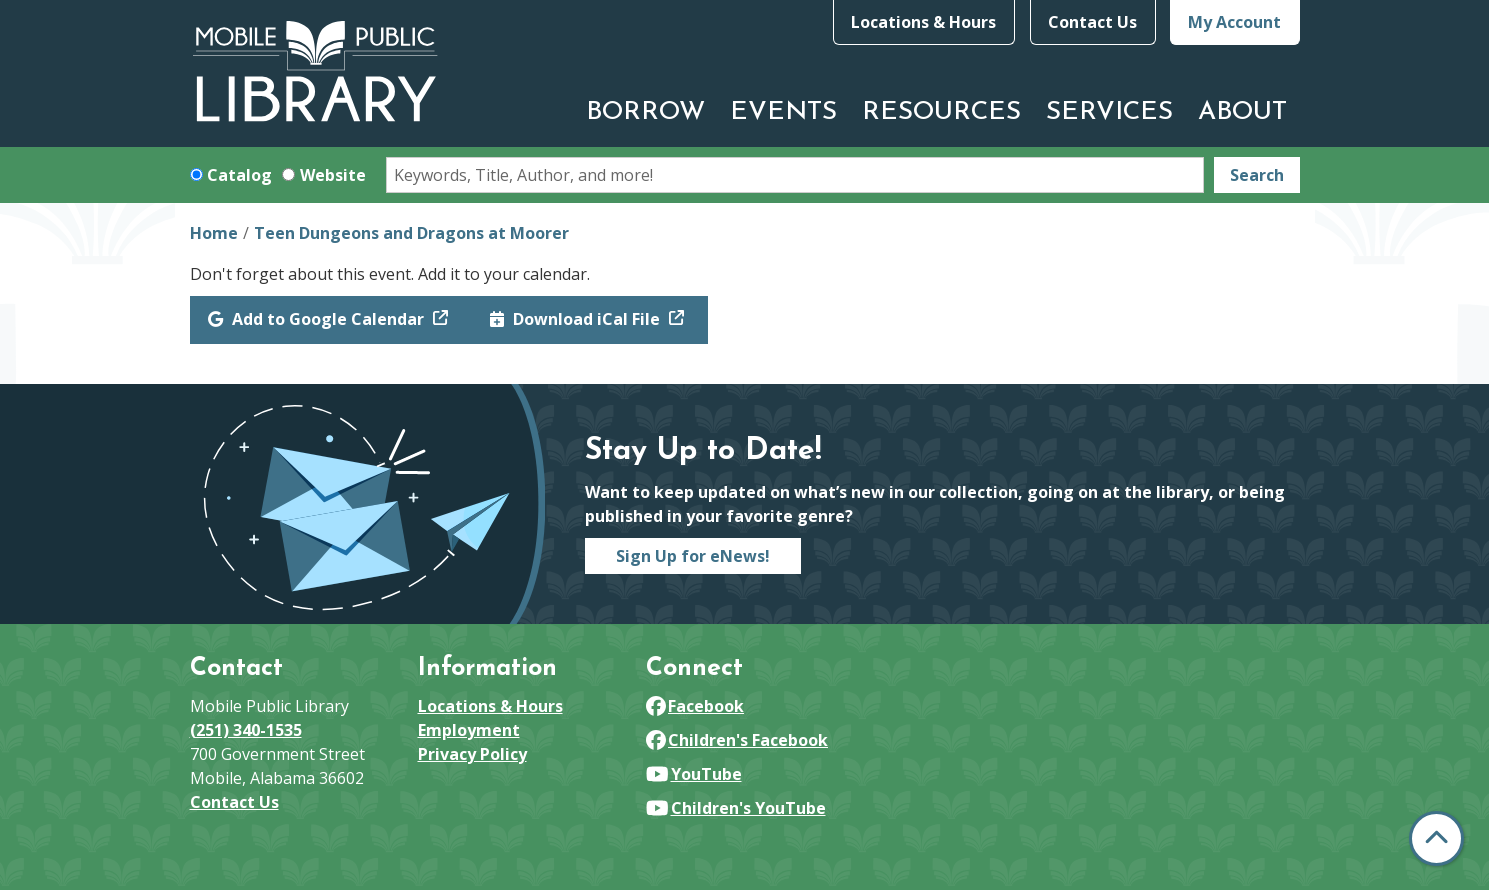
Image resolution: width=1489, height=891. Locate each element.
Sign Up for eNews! (693, 556)
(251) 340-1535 (246, 730)
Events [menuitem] (783, 112)
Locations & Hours (923, 22)
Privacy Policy (472, 754)
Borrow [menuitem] (645, 112)
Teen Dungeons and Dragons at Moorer (411, 233)
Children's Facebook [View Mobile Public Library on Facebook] (737, 740)
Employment (469, 730)
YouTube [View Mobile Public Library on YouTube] (694, 774)
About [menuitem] (1242, 112)
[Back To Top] (1436, 838)
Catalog (239, 175)
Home (214, 233)
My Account (1234, 22)
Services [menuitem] (1109, 112)
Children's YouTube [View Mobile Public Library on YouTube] (736, 808)
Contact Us (1092, 22)
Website (333, 175)
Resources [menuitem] (941, 112)
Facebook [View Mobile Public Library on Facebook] (695, 706)
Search (1257, 175)
